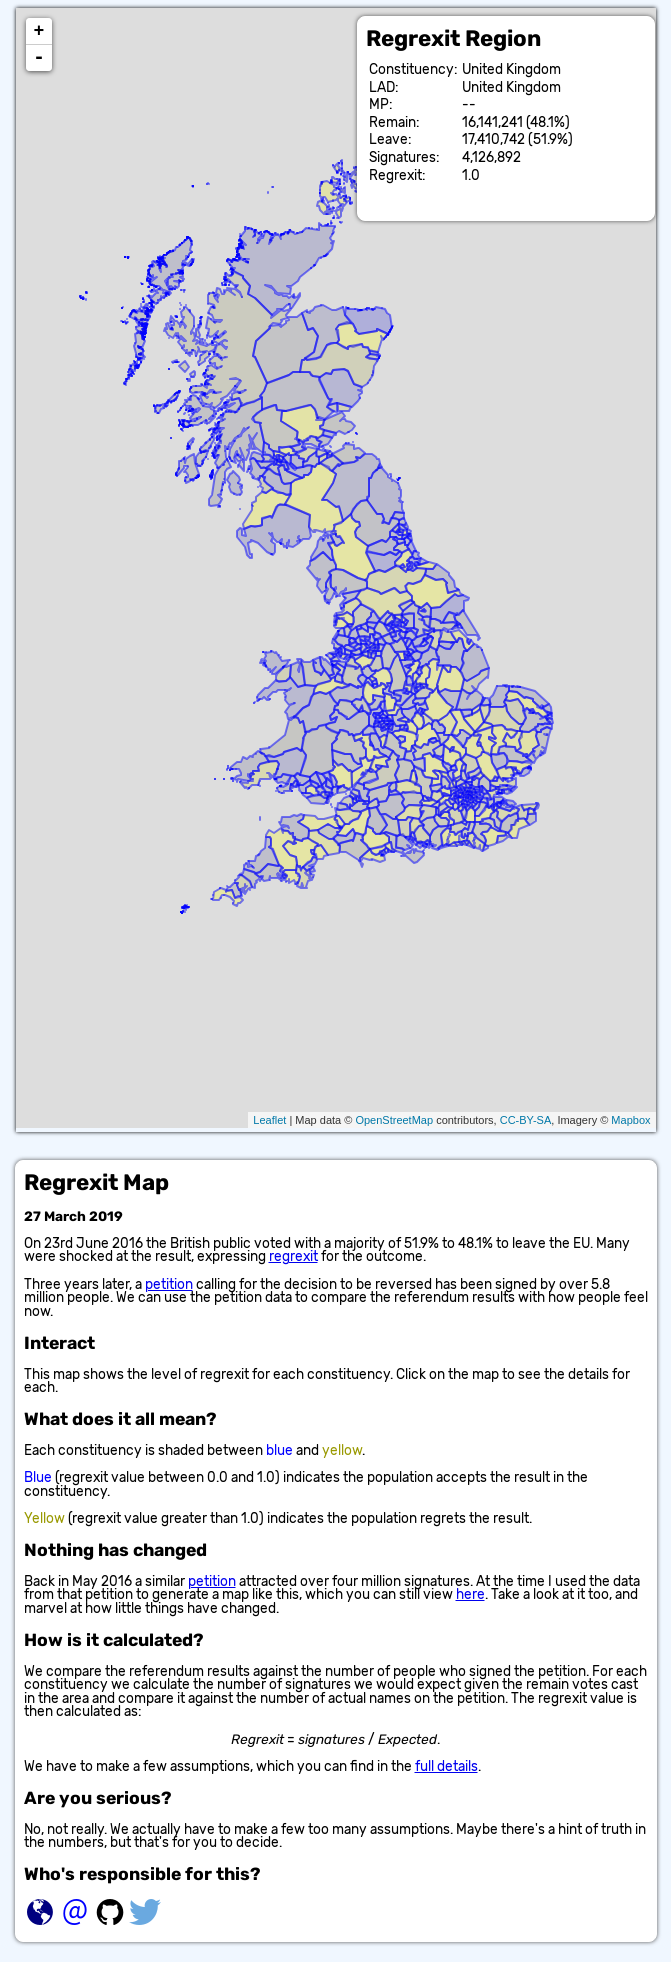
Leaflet (269, 1120)
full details (446, 1766)
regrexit (293, 1256)
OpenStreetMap (394, 1120)
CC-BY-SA (526, 1120)
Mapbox (630, 1120)
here (470, 1594)
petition (169, 1284)
